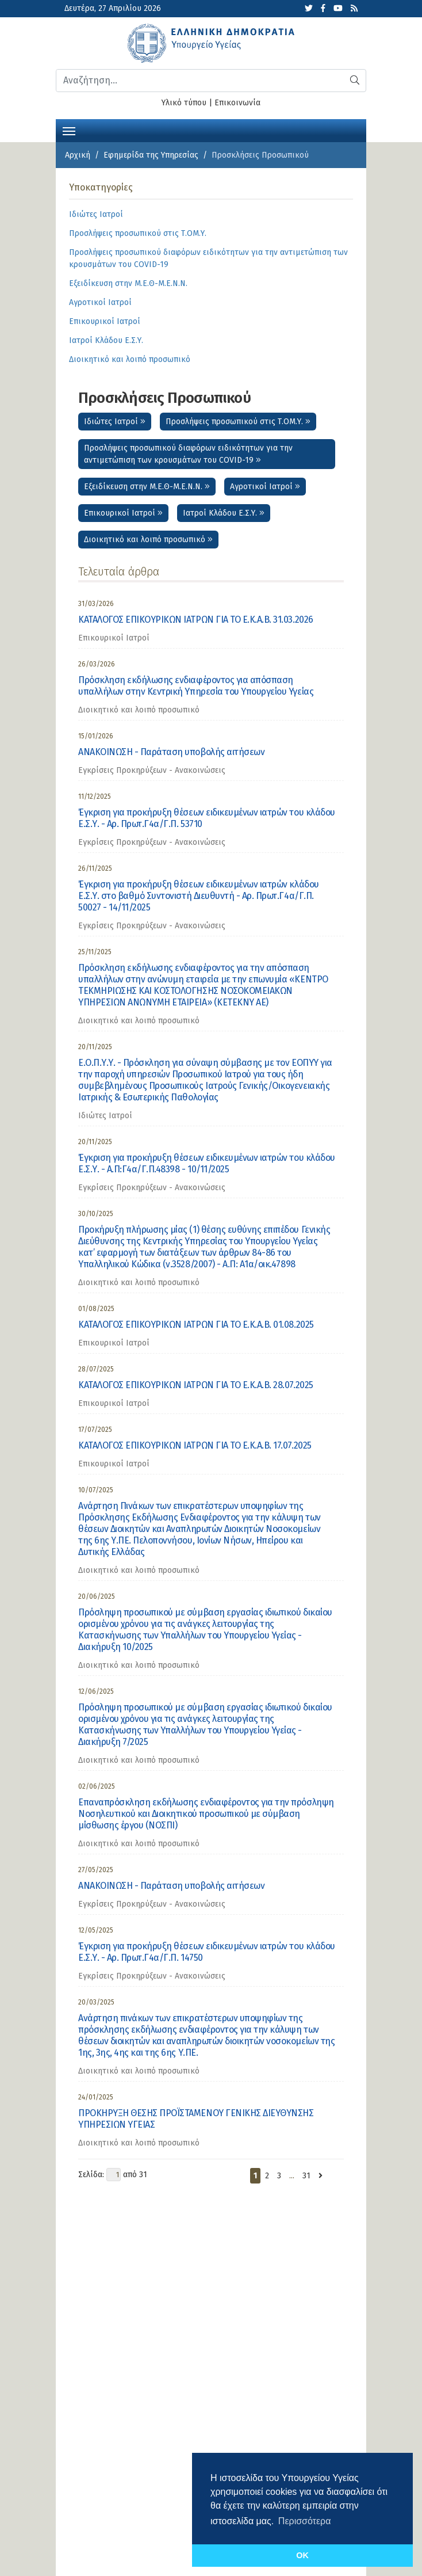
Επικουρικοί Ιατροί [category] (113, 638)
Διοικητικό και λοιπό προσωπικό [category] (139, 710)
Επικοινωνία (237, 103)
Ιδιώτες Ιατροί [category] (105, 1116)
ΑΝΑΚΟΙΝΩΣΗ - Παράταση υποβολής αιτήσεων (171, 751)
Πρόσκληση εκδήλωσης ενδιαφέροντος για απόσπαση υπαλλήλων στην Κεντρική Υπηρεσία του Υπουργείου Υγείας (195, 686)
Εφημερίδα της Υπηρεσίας (150, 155)
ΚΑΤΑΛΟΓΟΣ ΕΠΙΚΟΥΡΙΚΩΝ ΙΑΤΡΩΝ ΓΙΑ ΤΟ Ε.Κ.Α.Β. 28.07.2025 (195, 1385)
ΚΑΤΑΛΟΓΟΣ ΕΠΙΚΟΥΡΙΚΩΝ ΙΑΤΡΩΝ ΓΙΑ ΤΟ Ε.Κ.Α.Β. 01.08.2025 (196, 1324)
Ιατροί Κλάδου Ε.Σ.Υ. (223, 513)
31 (306, 2176)
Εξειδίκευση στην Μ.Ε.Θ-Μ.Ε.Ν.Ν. (147, 486)
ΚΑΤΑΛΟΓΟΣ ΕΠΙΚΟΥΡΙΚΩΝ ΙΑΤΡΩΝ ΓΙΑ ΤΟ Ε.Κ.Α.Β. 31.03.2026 (195, 619)
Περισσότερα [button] (304, 2521)
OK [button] (302, 2555)
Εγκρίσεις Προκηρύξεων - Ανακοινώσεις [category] (151, 770)
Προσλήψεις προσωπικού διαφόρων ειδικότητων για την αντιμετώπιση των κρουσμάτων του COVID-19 (188, 454)
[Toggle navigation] (69, 130)
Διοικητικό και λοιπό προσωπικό (148, 539)
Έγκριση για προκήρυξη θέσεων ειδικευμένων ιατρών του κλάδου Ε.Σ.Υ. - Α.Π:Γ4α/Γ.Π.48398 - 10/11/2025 (206, 1163)
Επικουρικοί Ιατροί (123, 513)
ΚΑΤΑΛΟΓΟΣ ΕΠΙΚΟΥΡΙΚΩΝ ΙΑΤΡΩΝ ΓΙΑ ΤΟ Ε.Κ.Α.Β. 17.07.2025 (195, 1445)
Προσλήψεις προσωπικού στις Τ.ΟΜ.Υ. (238, 421)
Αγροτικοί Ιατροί (265, 486)
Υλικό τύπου (184, 103)
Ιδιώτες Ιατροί (114, 421)
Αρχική (77, 155)
